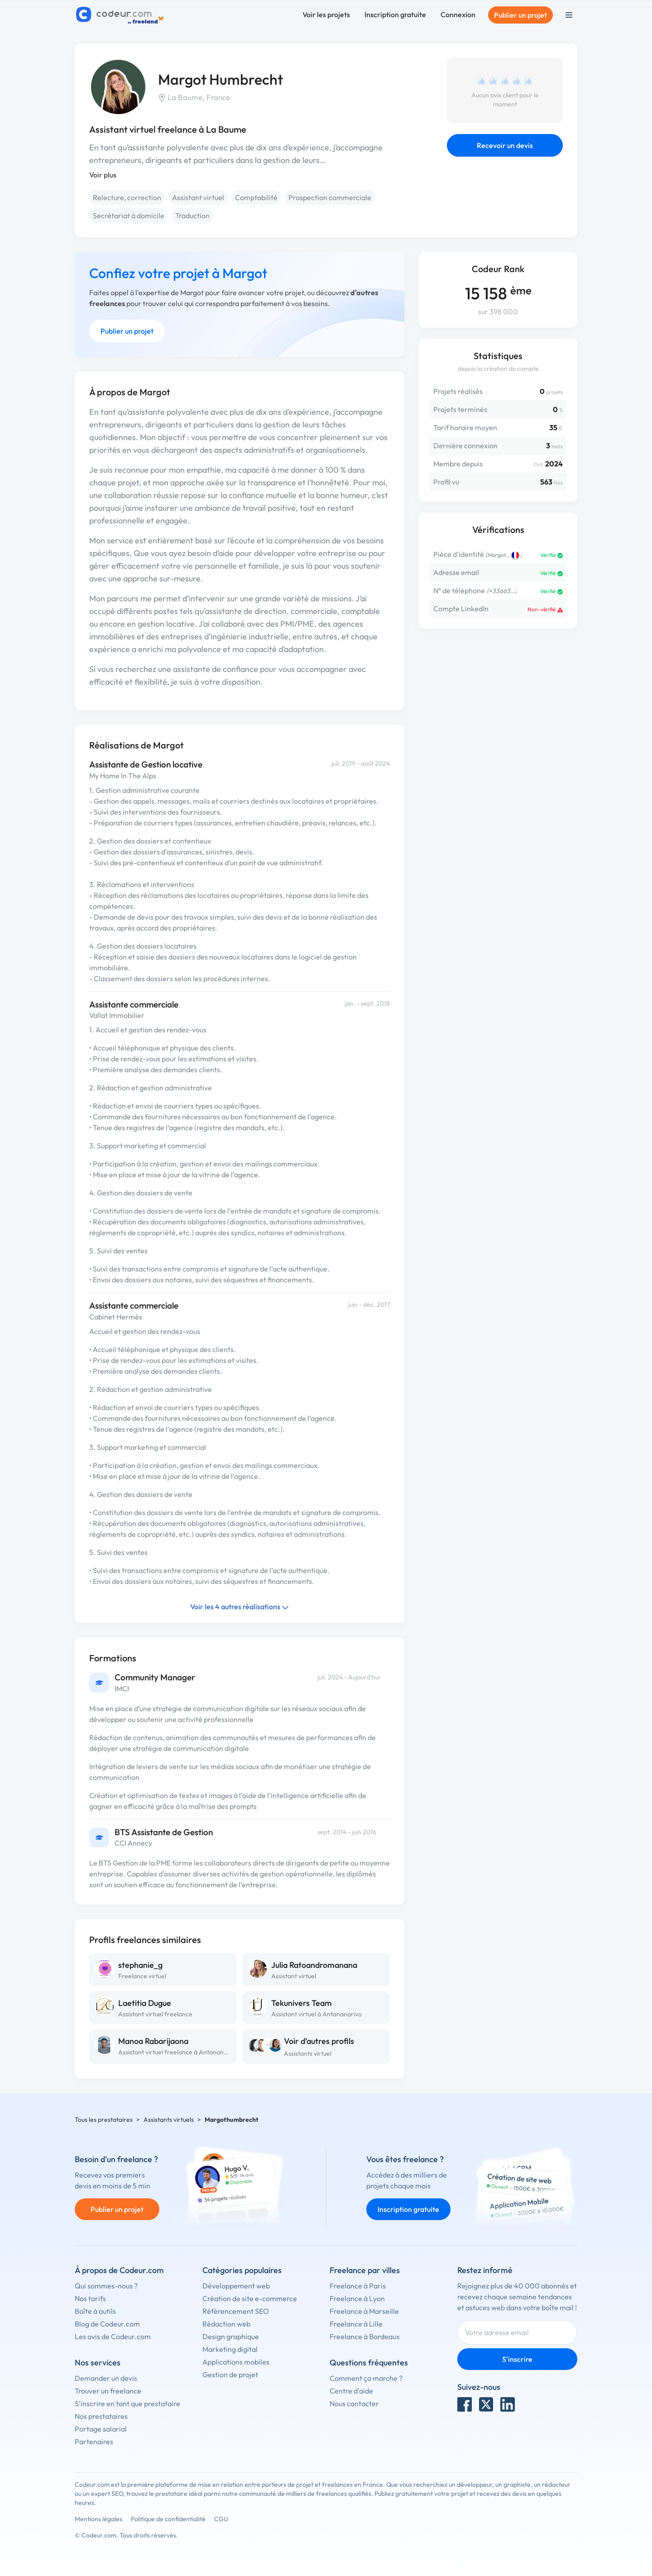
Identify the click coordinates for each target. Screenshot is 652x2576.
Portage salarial (101, 2428)
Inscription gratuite (395, 14)
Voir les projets (326, 14)
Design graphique (230, 2336)
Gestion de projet (230, 2374)
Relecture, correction (127, 197)
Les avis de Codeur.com (113, 2336)
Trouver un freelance (108, 2390)
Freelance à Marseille (364, 2311)
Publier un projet (520, 14)
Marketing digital (230, 2349)
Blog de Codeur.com (107, 2323)
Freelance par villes (365, 2270)
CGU (221, 2519)
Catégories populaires (242, 2270)
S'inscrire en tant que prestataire (127, 2403)
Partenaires (94, 2441)
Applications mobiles (235, 2361)
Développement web (236, 2285)
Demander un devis (106, 2378)
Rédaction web (226, 2323)
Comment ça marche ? (366, 2378)
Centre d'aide (351, 2390)
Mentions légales (98, 2519)
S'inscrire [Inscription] (517, 2359)
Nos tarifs (90, 2298)
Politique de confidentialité (168, 2519)
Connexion (458, 14)
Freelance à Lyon (357, 2298)
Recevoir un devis (505, 145)
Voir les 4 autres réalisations (239, 1606)
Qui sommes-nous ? (106, 2285)
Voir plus (102, 174)
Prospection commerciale (329, 197)
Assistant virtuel (198, 197)
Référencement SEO (235, 2311)
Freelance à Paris (358, 2285)
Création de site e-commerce (249, 2298)
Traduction (192, 215)
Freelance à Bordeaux (365, 2336)
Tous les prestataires (104, 2119)
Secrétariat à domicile (128, 215)
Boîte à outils (95, 2311)
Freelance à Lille (356, 2323)
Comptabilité (256, 197)
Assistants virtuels (169, 2119)
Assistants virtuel (307, 2053)
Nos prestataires (101, 2416)
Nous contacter (354, 2403)
